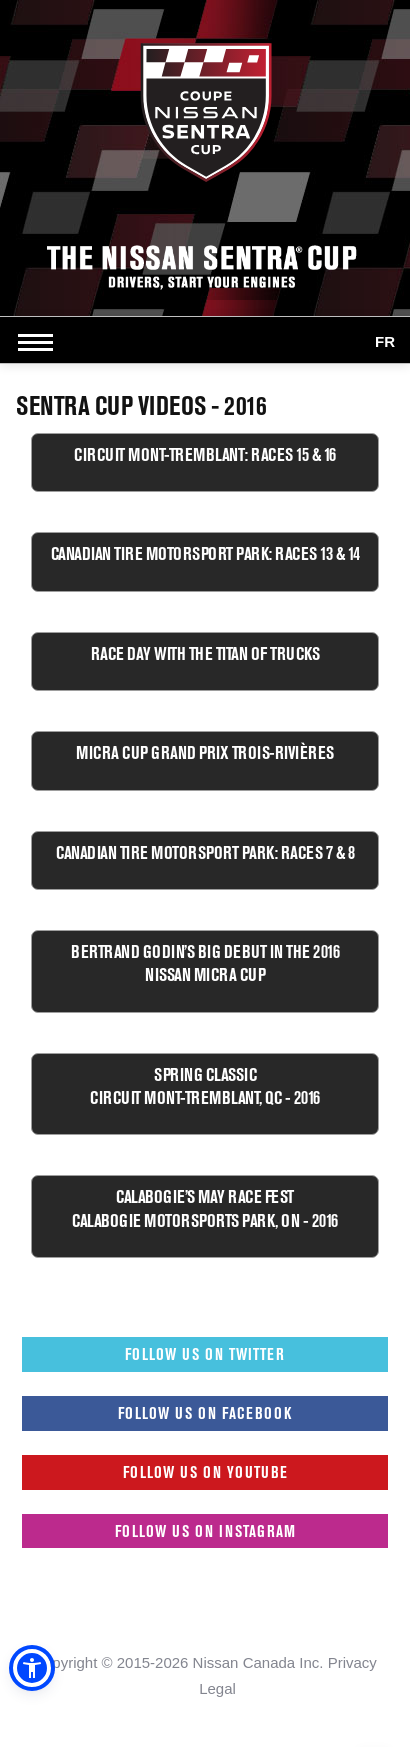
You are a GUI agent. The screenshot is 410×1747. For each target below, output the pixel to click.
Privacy (352, 1662)
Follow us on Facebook (205, 1413)
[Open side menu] (40, 342)
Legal (217, 1688)
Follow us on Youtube (205, 1472)
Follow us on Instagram (205, 1531)
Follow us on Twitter (205, 1354)
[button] (32, 1668)
